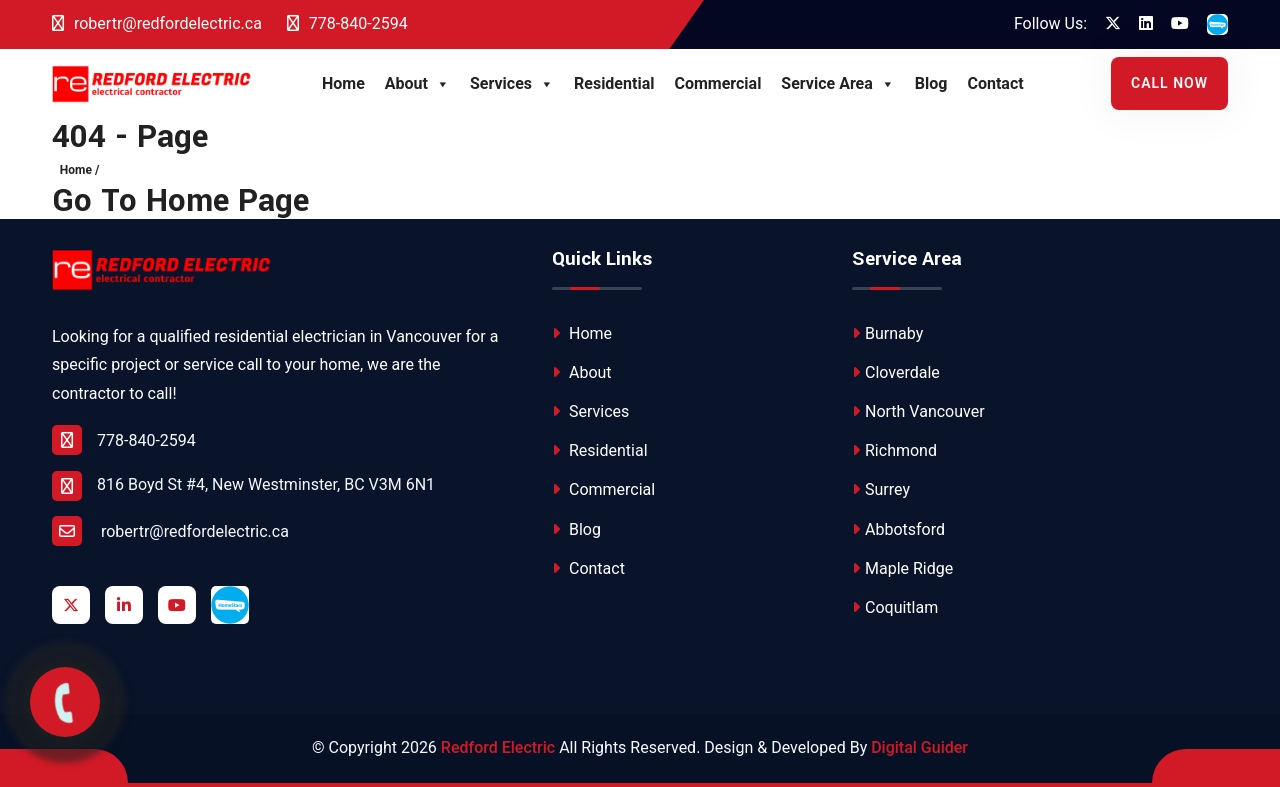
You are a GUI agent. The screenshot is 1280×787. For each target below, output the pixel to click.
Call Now (1169, 83)
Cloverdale (896, 372)
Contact (995, 83)
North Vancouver (918, 411)
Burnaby (887, 333)
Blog (931, 83)
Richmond (894, 450)
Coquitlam (895, 607)
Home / (80, 170)
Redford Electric (498, 747)
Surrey (881, 489)
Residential (614, 83)
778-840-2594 (347, 23)
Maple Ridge (902, 568)
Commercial (717, 83)
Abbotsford (898, 529)
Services (512, 84)
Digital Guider (919, 747)
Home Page (227, 201)
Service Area (837, 84)
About (417, 84)
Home (343, 83)
